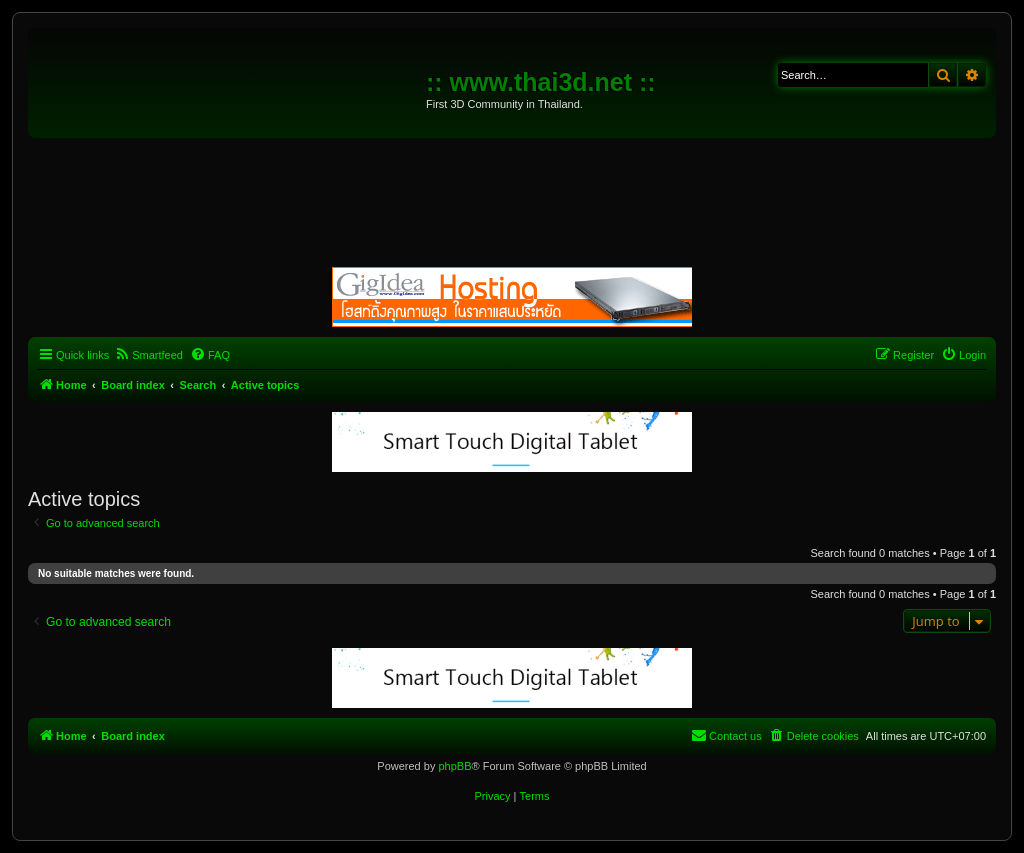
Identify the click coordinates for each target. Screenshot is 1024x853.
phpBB (454, 766)
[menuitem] (148, 355)
